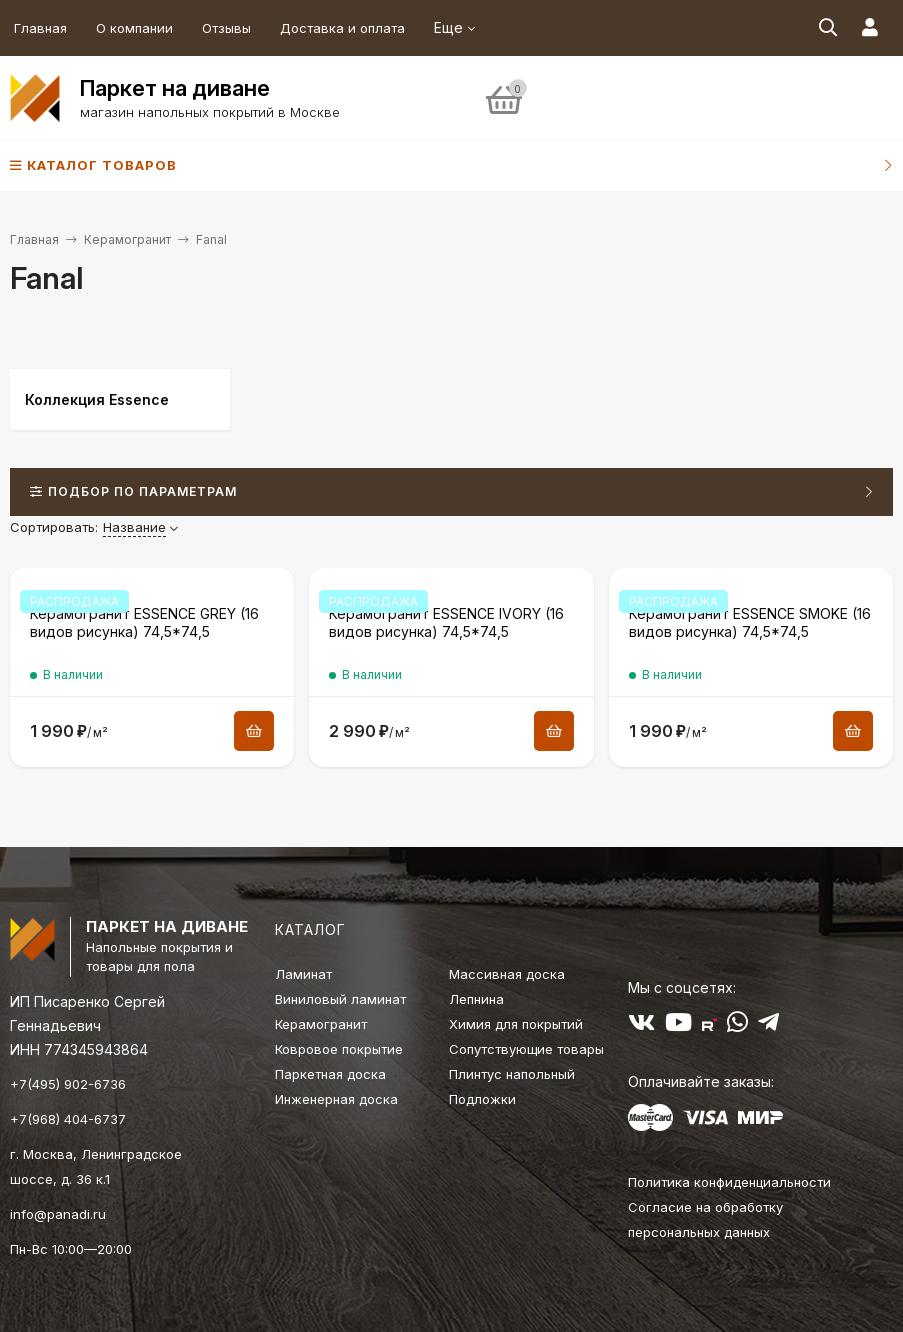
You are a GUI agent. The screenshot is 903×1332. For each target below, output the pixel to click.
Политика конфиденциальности (729, 1182)
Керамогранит (127, 239)
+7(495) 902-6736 (68, 1084)
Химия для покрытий (516, 1024)
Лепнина (476, 999)
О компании (134, 28)
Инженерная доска (336, 1099)
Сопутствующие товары (526, 1049)
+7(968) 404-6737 (68, 1119)
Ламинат (303, 974)
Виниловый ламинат (340, 999)
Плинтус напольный (512, 1074)
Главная (40, 28)
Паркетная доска (330, 1074)
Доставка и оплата (342, 28)
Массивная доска (507, 974)
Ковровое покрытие (339, 1049)
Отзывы (226, 28)
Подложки (482, 1099)
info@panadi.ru (58, 1214)
